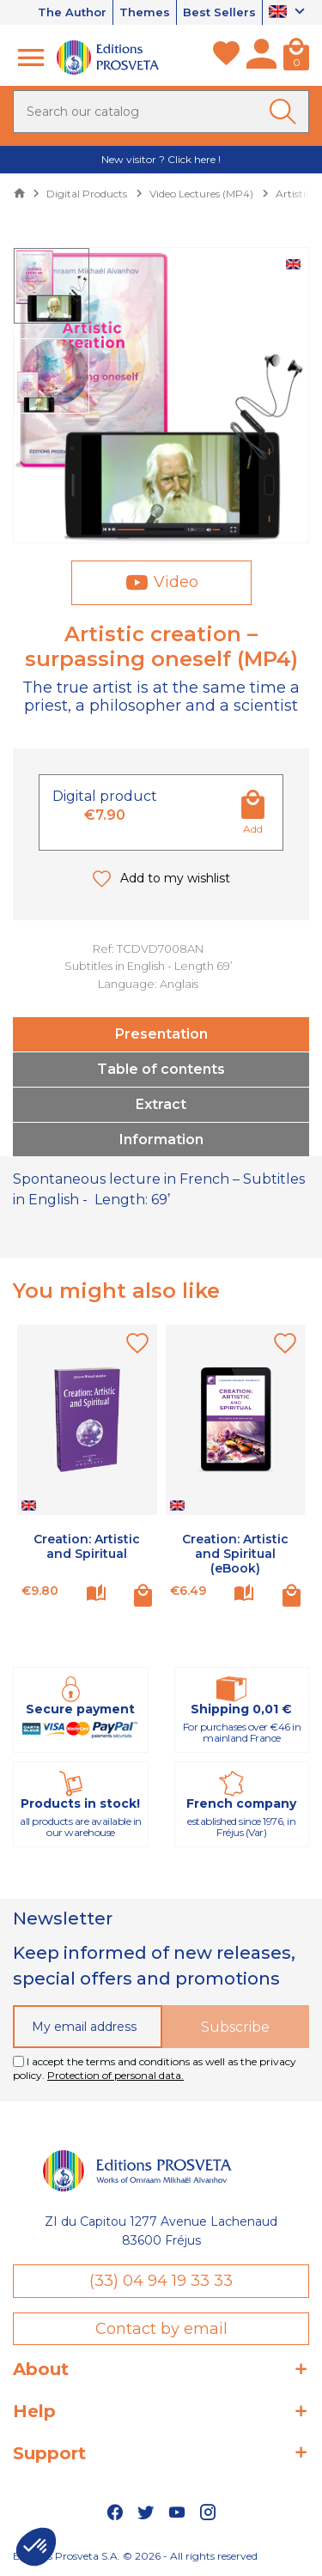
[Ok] (286, 111)
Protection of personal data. (115, 2075)
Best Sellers (219, 12)
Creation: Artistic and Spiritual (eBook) (235, 1553)
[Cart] (296, 57)
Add (253, 828)
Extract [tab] (161, 1104)
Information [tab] (161, 1139)
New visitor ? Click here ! (161, 159)
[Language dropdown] (289, 12)
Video (176, 582)
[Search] (161, 111)
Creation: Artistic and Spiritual (86, 1546)
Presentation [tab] (161, 1034)
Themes (144, 12)
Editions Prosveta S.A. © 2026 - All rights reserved (135, 2555)
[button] (36, 2546)
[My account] (261, 57)
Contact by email (161, 2328)
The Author (72, 12)
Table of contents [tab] (161, 1069)
